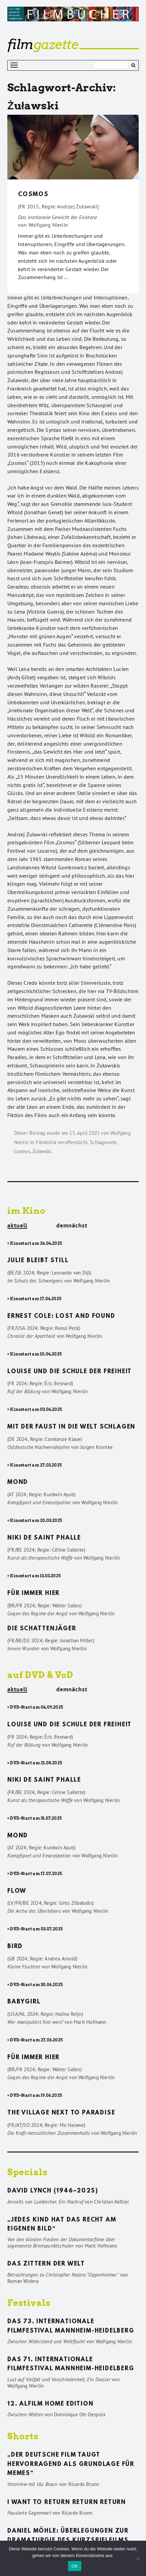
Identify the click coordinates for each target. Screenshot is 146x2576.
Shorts (23, 2436)
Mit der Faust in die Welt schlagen (71, 1427)
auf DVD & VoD (40, 1675)
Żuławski (41, 1151)
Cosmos (33, 194)
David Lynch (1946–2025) (52, 2191)
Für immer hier (33, 1593)
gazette (42, 44)
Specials (27, 2172)
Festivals (29, 2303)
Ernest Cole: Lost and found (61, 1316)
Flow (16, 1891)
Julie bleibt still (37, 1260)
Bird (15, 1946)
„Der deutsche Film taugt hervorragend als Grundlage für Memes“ (70, 2464)
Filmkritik (46, 1142)
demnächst (71, 1225)
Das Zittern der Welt (46, 2264)
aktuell (17, 1226)
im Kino (26, 1210)
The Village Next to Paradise (61, 2113)
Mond (17, 1482)
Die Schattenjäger (41, 1629)
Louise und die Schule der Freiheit (69, 1372)
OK (74, 2566)
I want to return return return (66, 2502)
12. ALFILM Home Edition (50, 2404)
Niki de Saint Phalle (44, 1538)
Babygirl (23, 2002)
